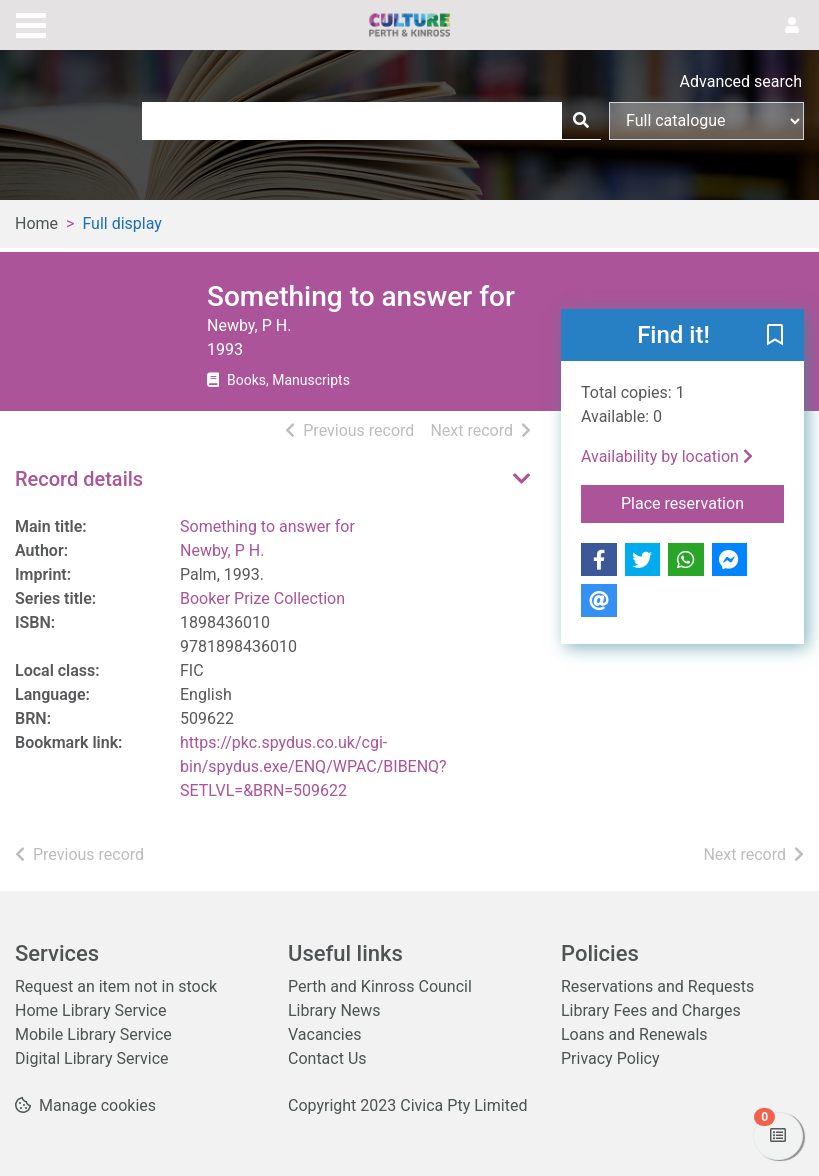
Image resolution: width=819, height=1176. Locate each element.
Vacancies (324, 1034)
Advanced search (741, 81)
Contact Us (327, 1058)
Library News (334, 1010)
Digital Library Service (92, 1058)
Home (36, 223)
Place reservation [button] (702, 502)
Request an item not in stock (116, 986)
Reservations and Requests (657, 986)
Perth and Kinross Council (380, 986)
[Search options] (706, 121)
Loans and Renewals (634, 1034)
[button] (775, 336)
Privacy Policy (610, 1058)
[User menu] (792, 26)
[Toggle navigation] (31, 23)
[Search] (581, 121)
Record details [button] (79, 479)
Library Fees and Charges (651, 1010)
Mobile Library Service (93, 1034)
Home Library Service (90, 1010)
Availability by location (667, 456)
